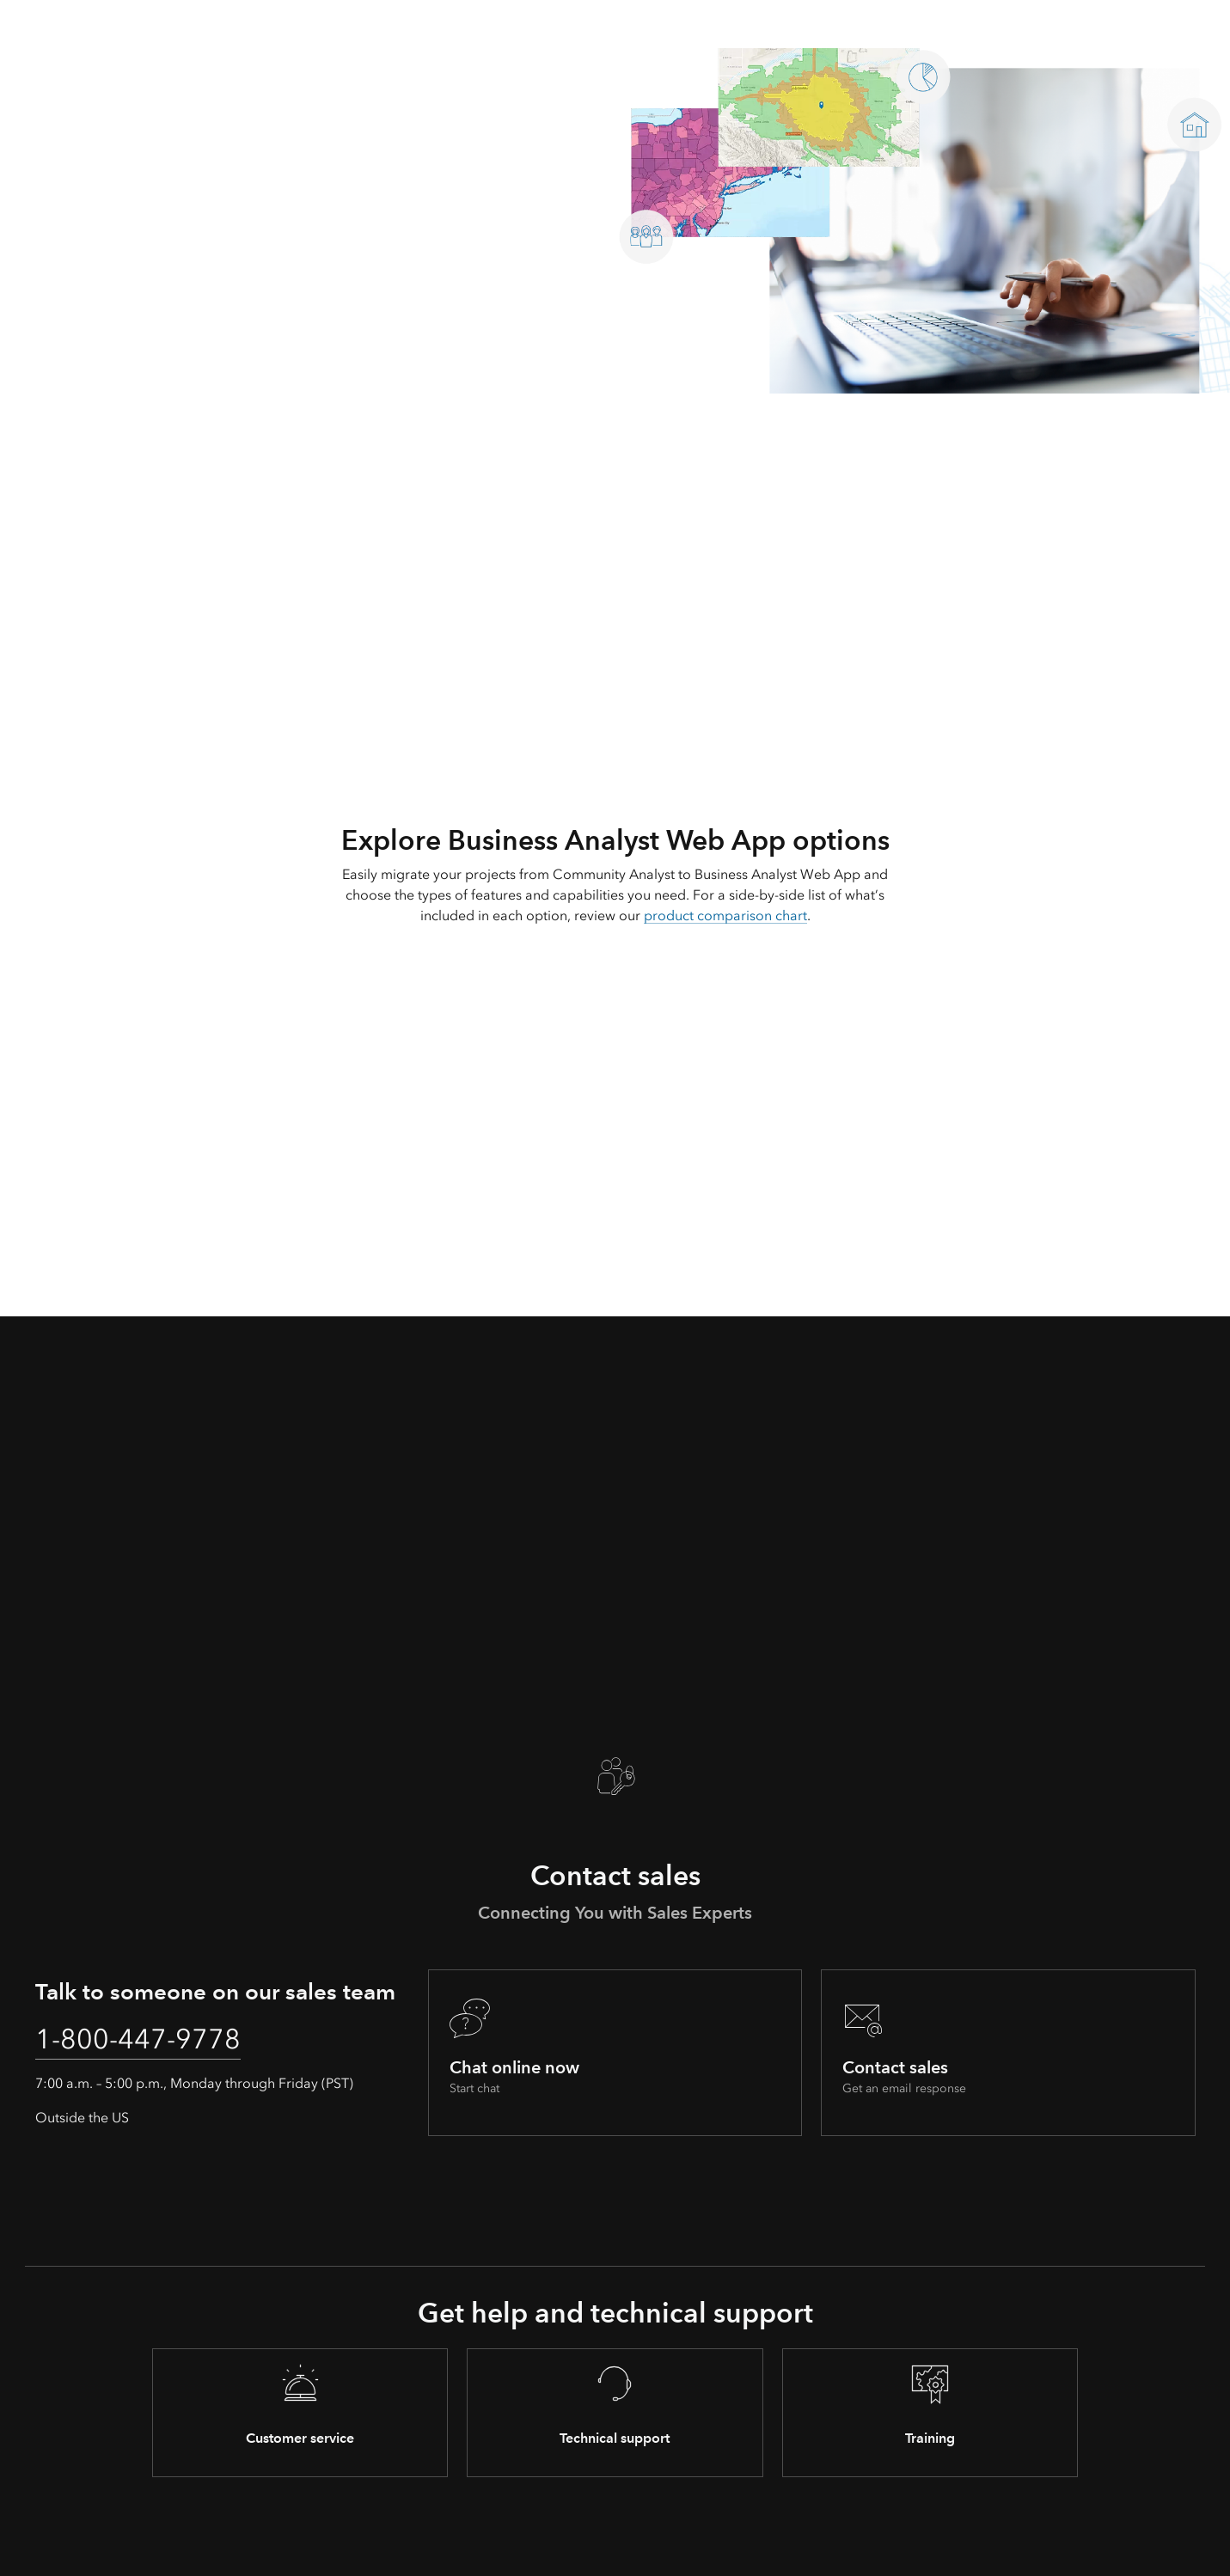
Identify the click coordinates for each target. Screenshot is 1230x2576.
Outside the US (82, 2117)
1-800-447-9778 (138, 2039)
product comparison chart (725, 915)
